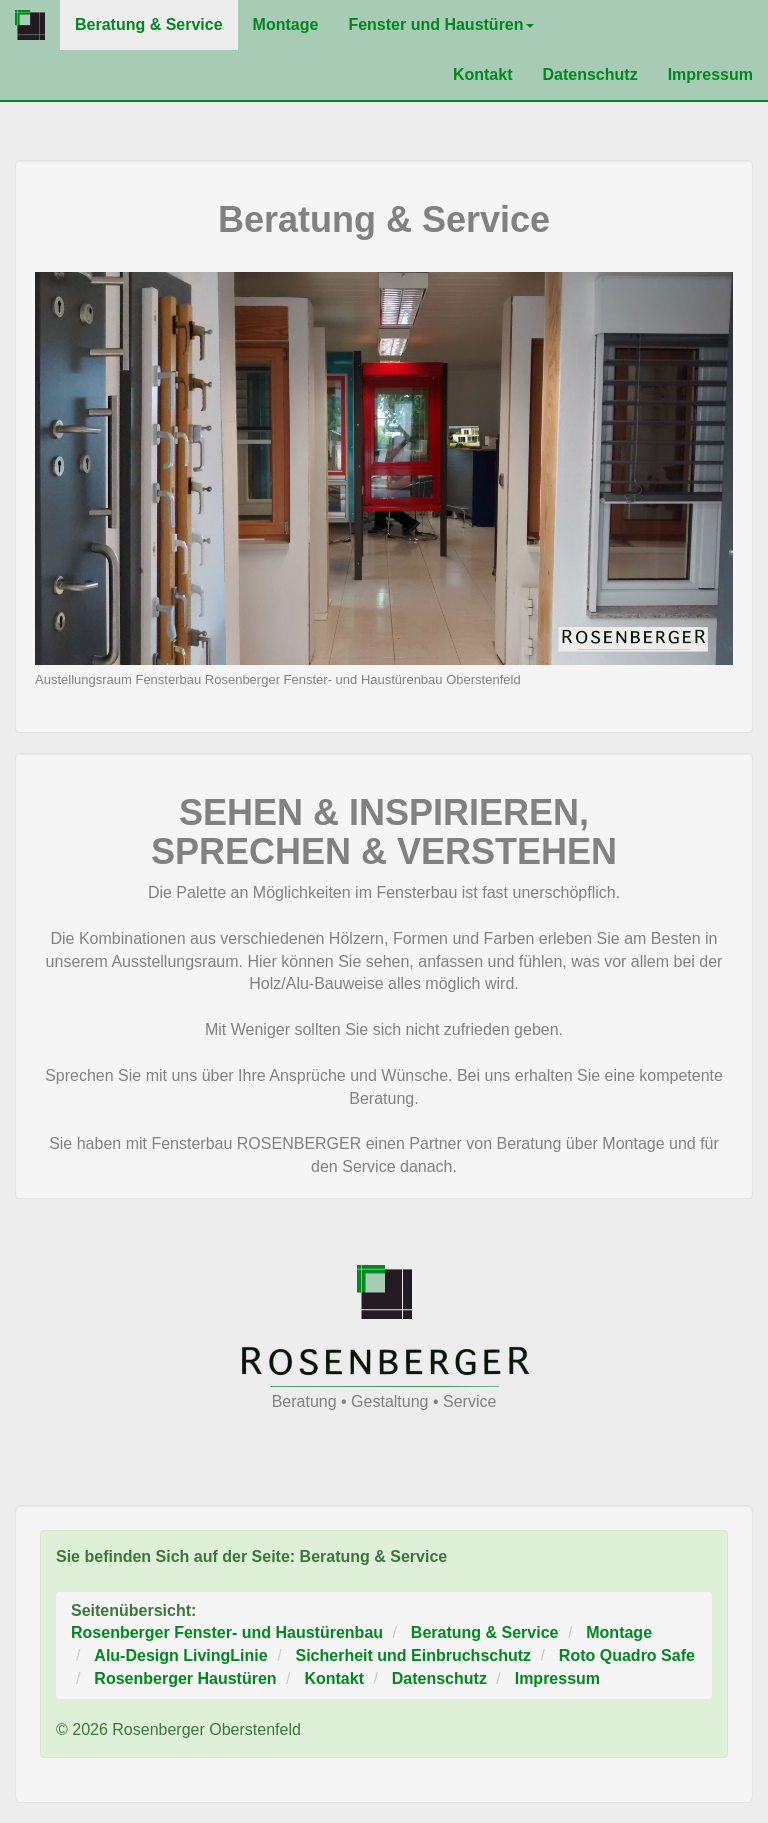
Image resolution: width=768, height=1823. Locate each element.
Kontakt (483, 74)
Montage (286, 24)
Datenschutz (590, 74)
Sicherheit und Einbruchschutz (413, 1655)
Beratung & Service (156, 23)
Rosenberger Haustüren (185, 1678)
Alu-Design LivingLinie (180, 1655)
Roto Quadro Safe (627, 1655)
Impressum (710, 74)
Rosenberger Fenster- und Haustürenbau (227, 1632)
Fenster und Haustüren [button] (440, 24)
